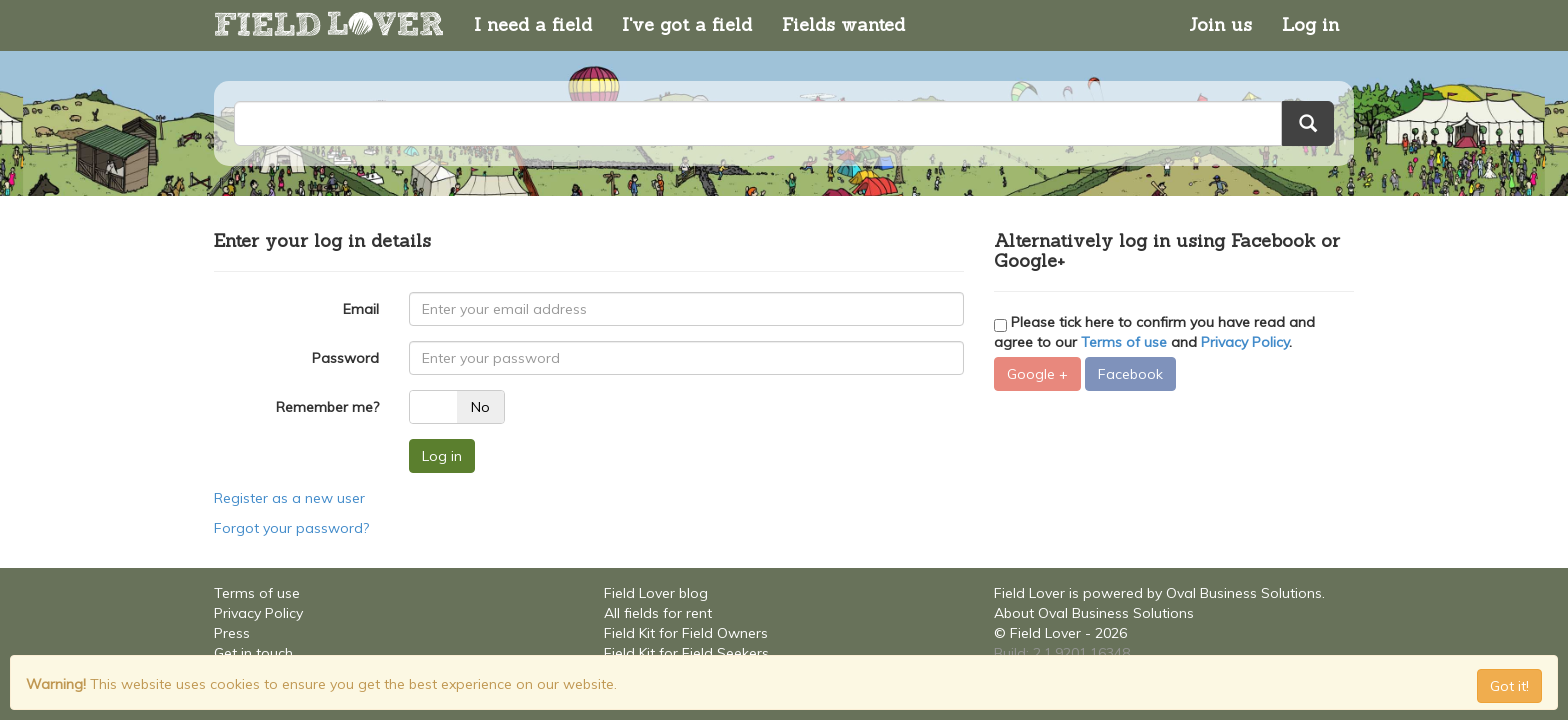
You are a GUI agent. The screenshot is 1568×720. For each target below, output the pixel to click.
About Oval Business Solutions (1094, 613)
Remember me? (327, 407)
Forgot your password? (291, 528)
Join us (1220, 24)
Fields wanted (843, 24)
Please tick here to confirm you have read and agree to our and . (1154, 332)
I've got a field (687, 24)
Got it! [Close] (1509, 686)
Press (232, 633)
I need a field (533, 24)
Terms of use (1124, 342)
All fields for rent (658, 613)
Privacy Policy (1245, 342)
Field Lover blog (656, 593)
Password (345, 358)
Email (361, 309)
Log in (1310, 24)
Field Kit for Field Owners (686, 633)
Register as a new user (289, 498)
